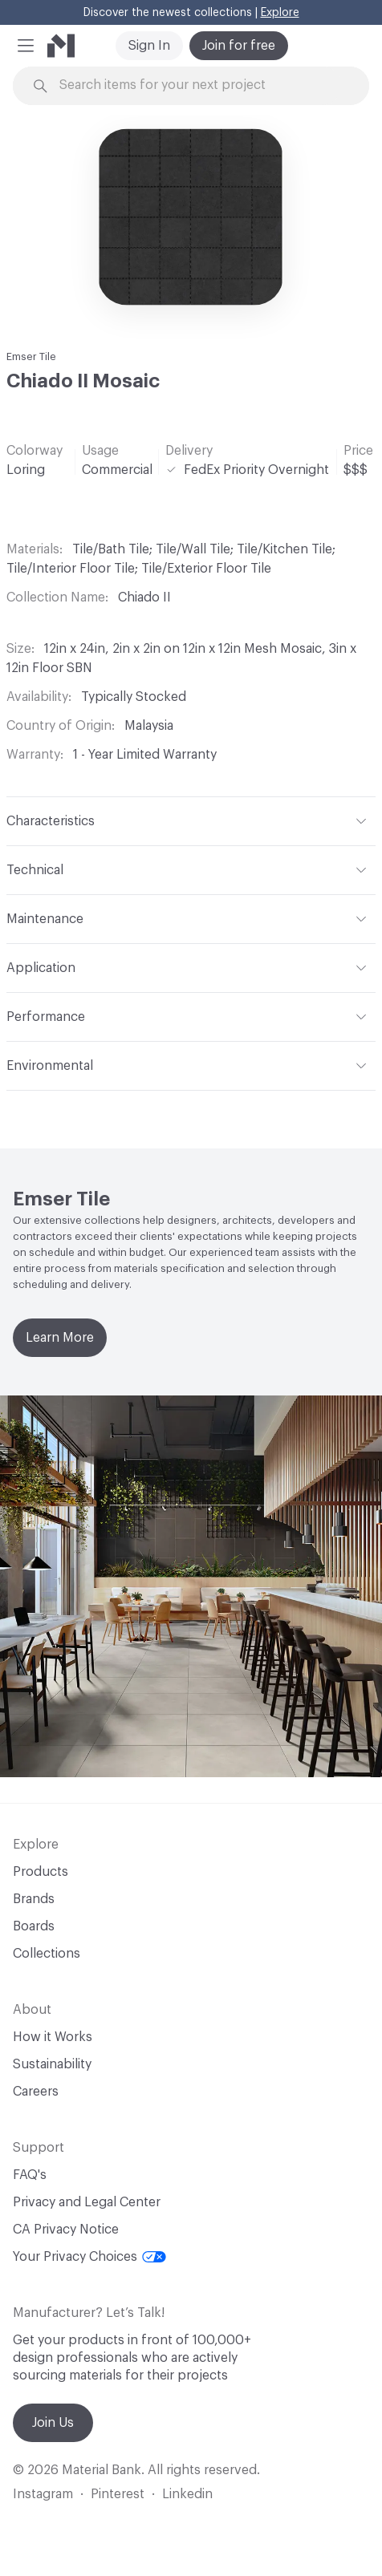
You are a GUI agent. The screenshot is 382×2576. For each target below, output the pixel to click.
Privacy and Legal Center (87, 2202)
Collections (46, 1953)
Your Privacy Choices (89, 2257)
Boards (34, 1926)
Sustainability (52, 2064)
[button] (26, 46)
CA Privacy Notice (66, 2229)
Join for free (238, 45)
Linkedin (187, 2494)
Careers (36, 2091)
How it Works (52, 2037)
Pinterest (117, 2494)
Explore (280, 12)
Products (40, 1871)
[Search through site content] (200, 85)
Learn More (60, 1337)
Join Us (53, 2422)
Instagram (43, 2494)
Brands (34, 1899)
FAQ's (30, 2175)
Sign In (149, 45)
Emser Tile (31, 356)
